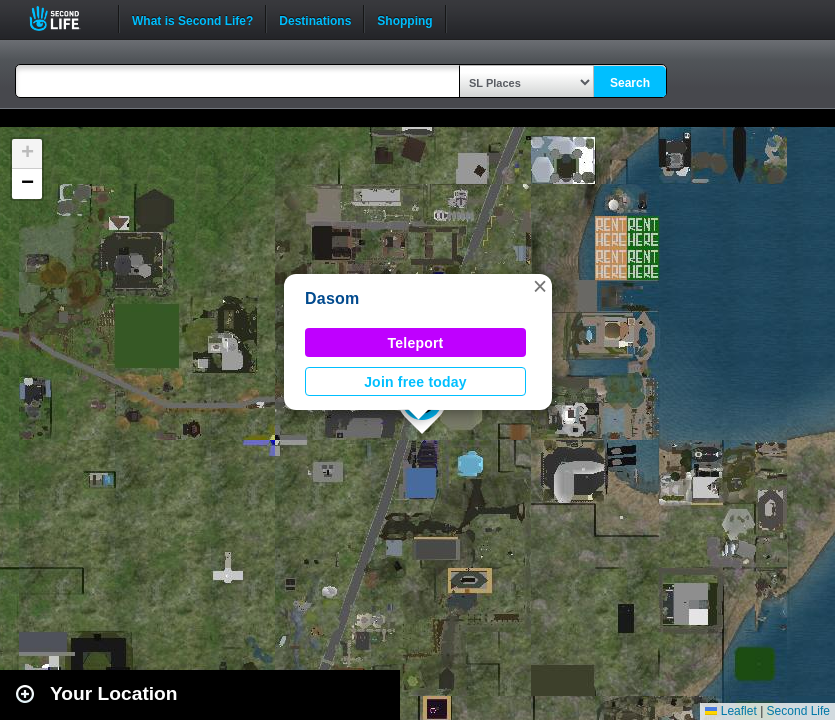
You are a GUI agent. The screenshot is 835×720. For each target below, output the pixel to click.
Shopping (404, 19)
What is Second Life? (192, 19)
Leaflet (730, 711)
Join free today (415, 382)
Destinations (315, 19)
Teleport (416, 343)
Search (630, 83)
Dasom (332, 298)
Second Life (65, 18)
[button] (540, 286)
